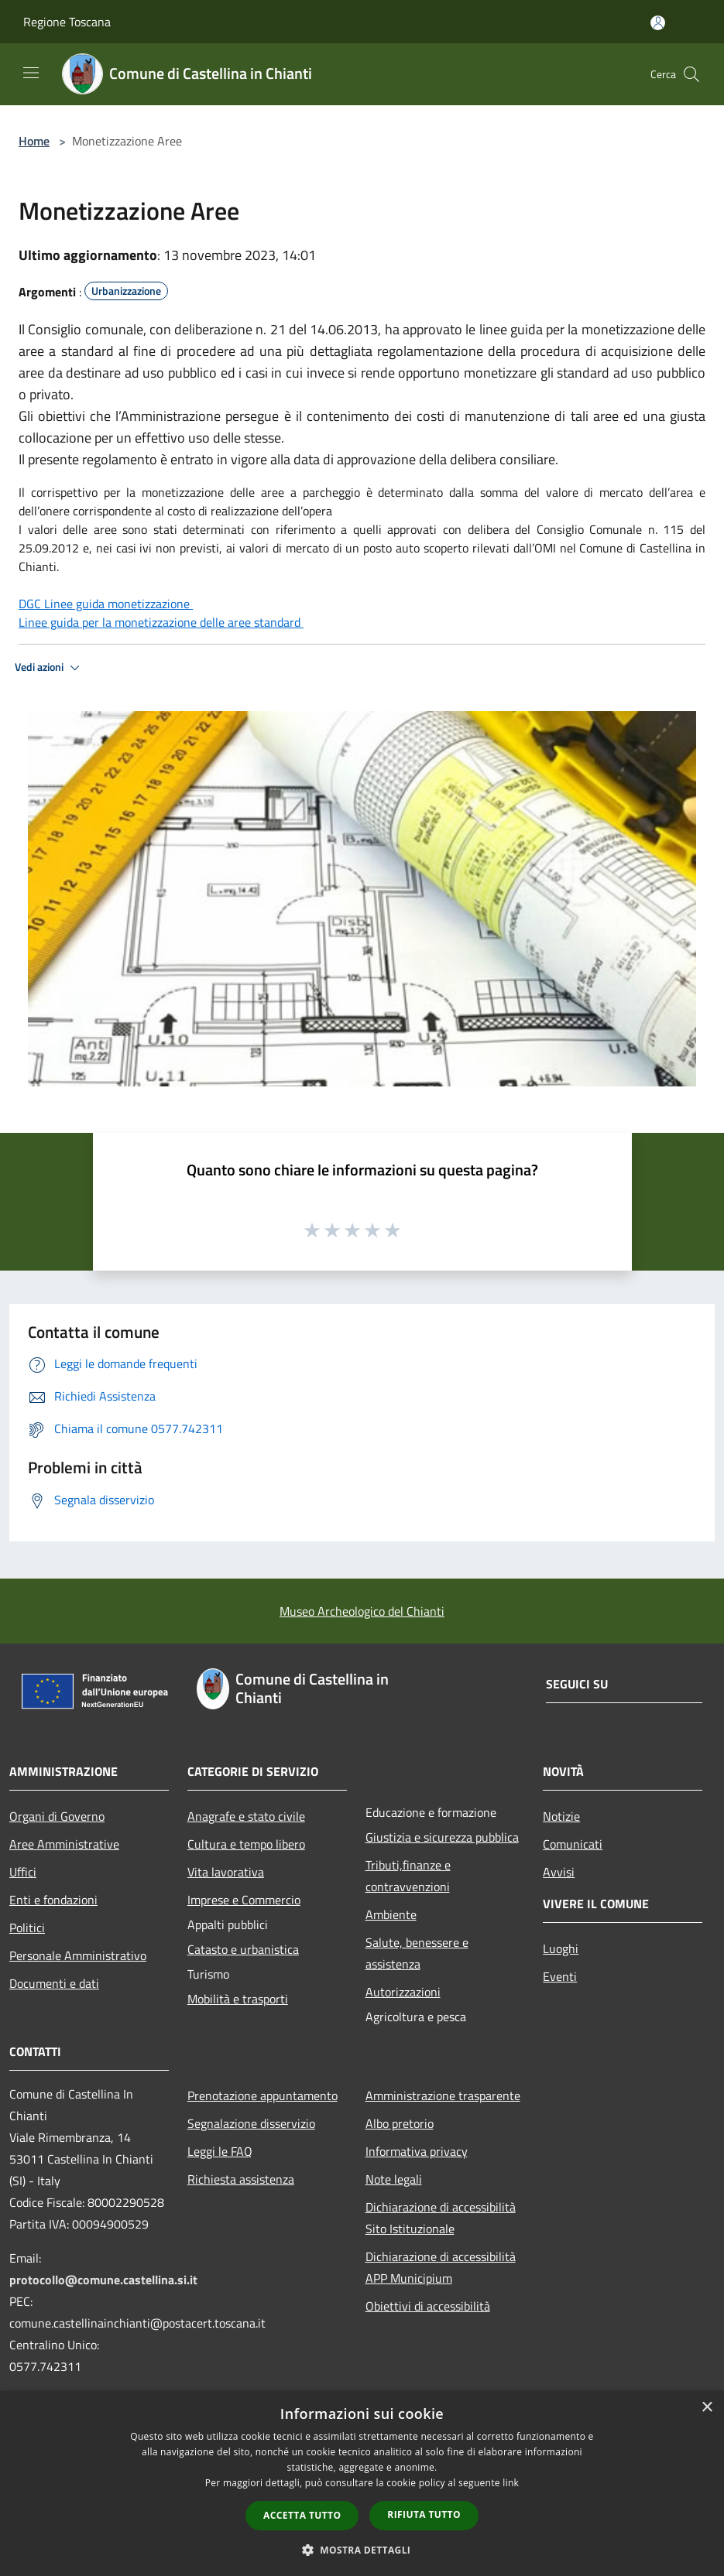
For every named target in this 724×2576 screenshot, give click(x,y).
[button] (362, 2549)
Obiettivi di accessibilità (427, 2306)
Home (34, 141)
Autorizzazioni (403, 1991)
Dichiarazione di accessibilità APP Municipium (440, 2267)
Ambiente (391, 1914)
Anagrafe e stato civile (246, 1816)
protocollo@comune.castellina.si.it (103, 2279)
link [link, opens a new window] (511, 2482)
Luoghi (560, 1948)
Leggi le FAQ (219, 2151)
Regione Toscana (67, 21)
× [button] (706, 2408)
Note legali (393, 2179)
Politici (27, 1927)
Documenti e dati (54, 1983)
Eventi (560, 1976)
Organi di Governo (57, 1816)
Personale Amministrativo (77, 1955)
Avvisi (559, 1872)
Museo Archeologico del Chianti (362, 1611)
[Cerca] (691, 74)
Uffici (22, 1872)
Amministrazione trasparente (442, 2095)
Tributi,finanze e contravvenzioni (408, 1876)
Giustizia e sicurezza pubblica (442, 1837)
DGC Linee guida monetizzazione (106, 603)
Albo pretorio (399, 2123)
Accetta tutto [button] (302, 2515)
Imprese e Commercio (243, 1899)
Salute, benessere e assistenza (416, 1953)
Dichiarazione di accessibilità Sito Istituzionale (440, 2218)
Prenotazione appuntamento (262, 2095)
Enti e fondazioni (53, 1899)
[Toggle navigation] (31, 72)
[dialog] (362, 2483)
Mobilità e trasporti (237, 1998)
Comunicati (572, 1844)
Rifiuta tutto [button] (424, 2514)
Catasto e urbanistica (243, 1949)
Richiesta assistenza (240, 2179)
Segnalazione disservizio (251, 2123)
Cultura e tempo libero (246, 1844)
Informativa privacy (416, 2151)
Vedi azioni (49, 668)
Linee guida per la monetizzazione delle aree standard (161, 622)
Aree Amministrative (64, 1844)
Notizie (561, 1816)
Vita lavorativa (225, 1872)
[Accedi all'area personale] (658, 23)
